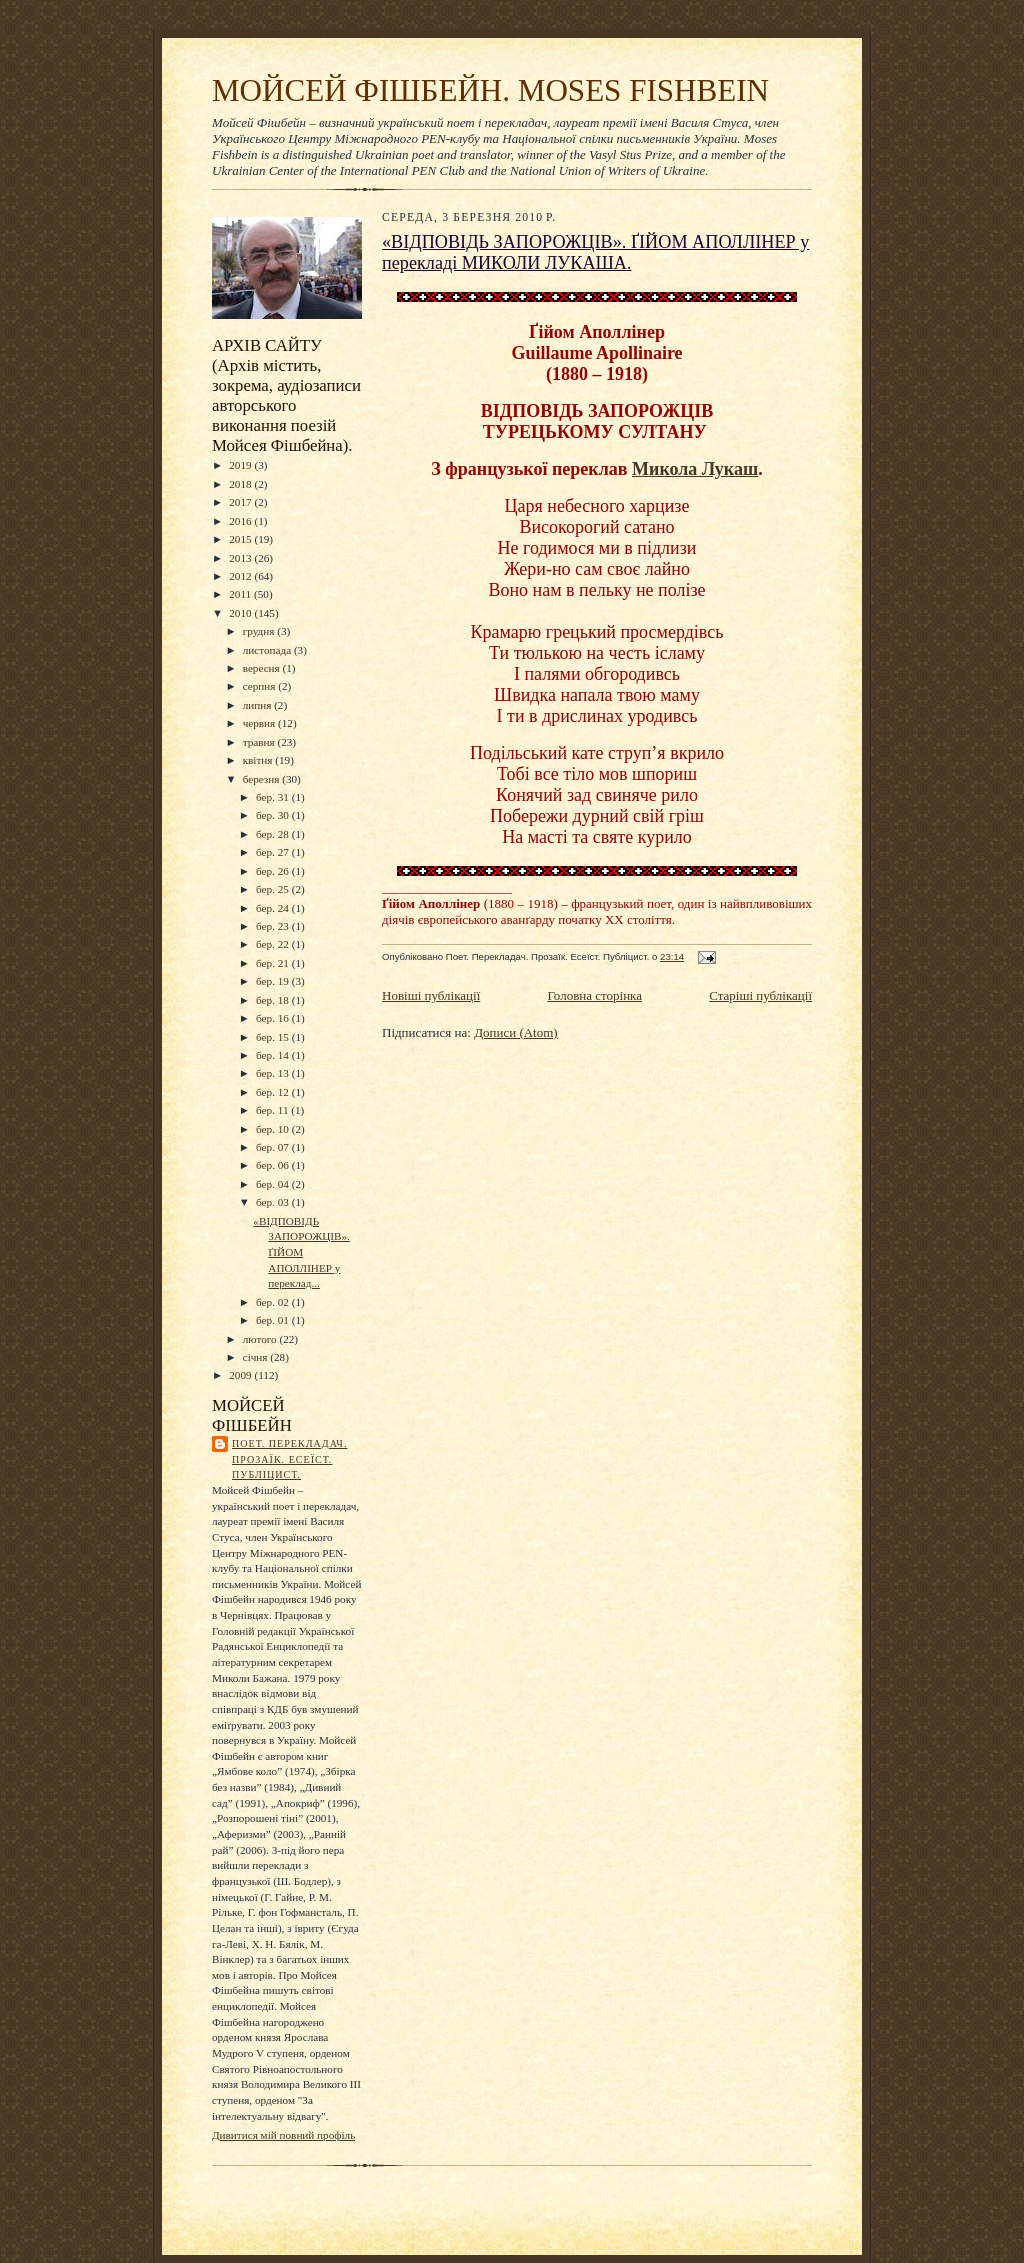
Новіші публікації (431, 995)
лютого (261, 1339)
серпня (261, 686)
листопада (268, 650)
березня (263, 779)
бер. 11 (273, 1110)
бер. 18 (274, 1000)
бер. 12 (274, 1092)
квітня (259, 760)
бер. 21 (274, 963)
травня (260, 742)
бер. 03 (274, 1202)
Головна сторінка (594, 995)
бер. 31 (274, 797)
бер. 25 (274, 889)
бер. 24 (274, 908)
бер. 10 (274, 1129)
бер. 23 (274, 926)
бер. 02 (274, 1302)
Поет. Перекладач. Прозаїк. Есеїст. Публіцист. (289, 1459)
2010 (241, 613)
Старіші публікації (760, 995)
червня (260, 723)
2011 (241, 594)
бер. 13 (274, 1073)
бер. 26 (274, 871)
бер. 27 (274, 852)
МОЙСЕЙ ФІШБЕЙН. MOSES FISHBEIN (490, 90)
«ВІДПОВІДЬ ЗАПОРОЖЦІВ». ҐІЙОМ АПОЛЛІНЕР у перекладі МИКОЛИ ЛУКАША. (595, 252)
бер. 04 (274, 1184)
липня (258, 705)
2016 (241, 521)
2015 (241, 539)
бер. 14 (274, 1055)
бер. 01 (274, 1320)
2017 (241, 502)
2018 (241, 484)
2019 (241, 465)
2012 (241, 576)
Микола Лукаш (695, 469)
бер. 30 (274, 815)
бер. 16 (274, 1018)
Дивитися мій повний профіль (283, 2135)
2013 (241, 558)
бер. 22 (274, 944)
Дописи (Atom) (516, 1032)
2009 (241, 1375)
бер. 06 (274, 1165)
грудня (260, 631)
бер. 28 (274, 834)
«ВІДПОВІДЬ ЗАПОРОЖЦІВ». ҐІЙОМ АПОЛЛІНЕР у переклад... (301, 1252)
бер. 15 (274, 1037)
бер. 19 (274, 981)
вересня (263, 668)
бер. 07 (274, 1147)
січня (257, 1357)
